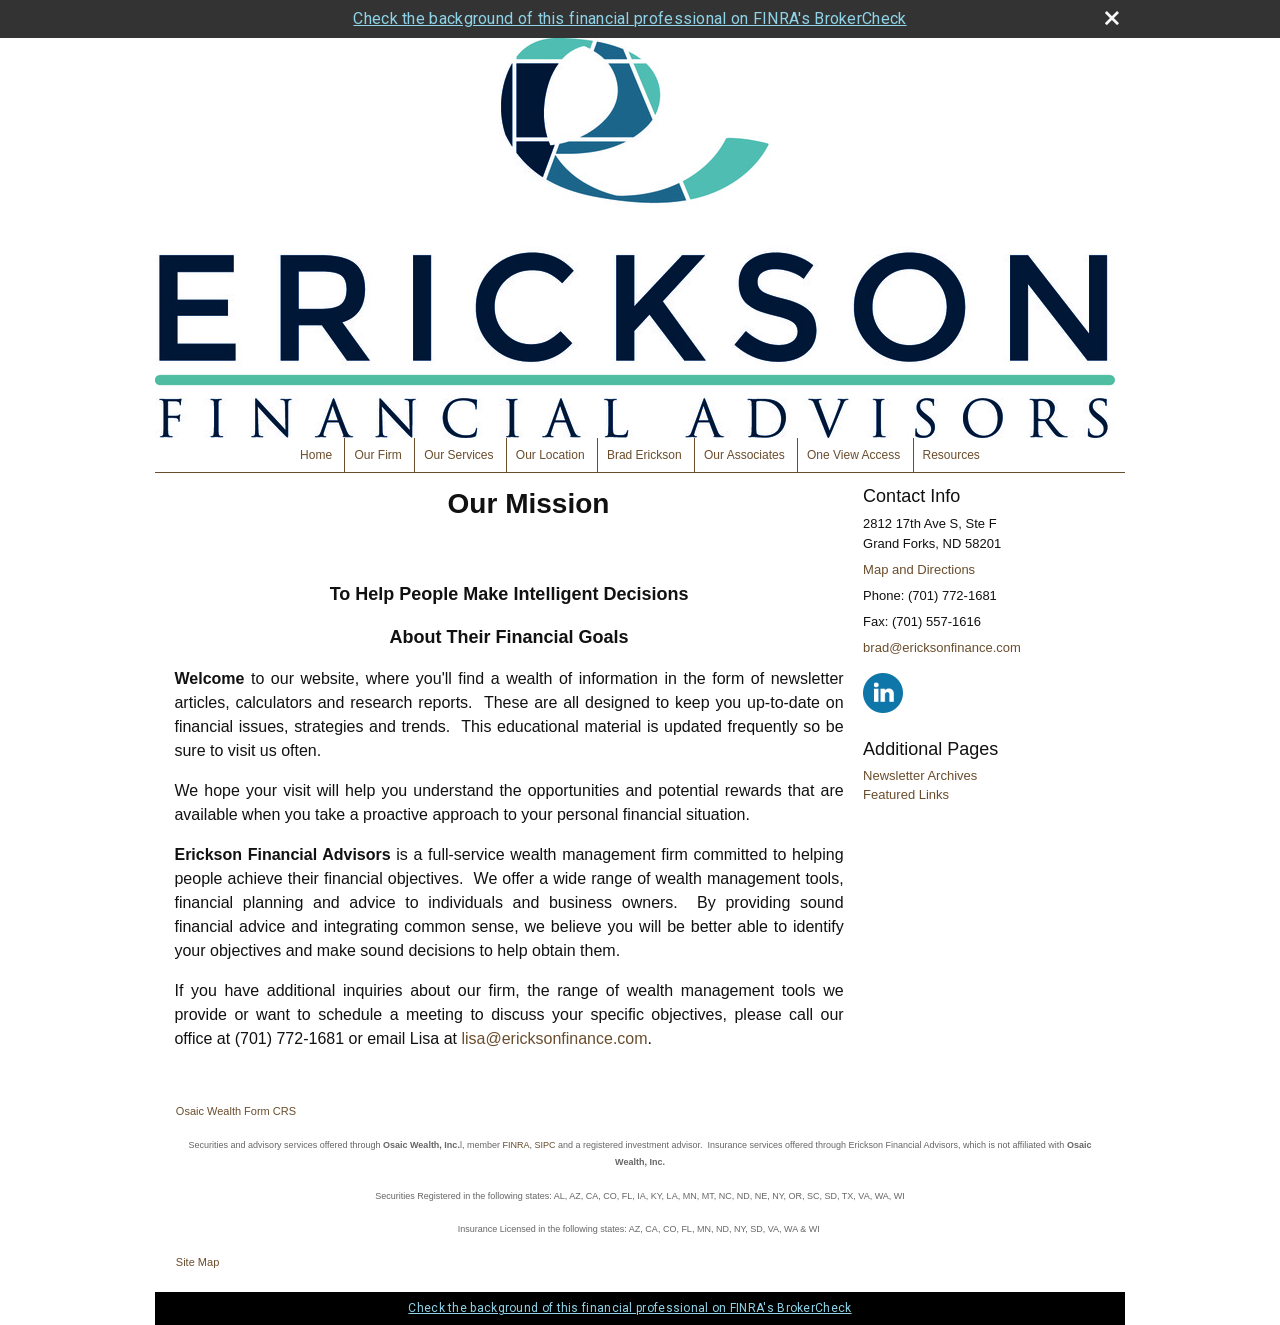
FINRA (515, 1145)
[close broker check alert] (1112, 18)
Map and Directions (919, 569)
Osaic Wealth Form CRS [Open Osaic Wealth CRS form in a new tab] (236, 1111)
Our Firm (377, 455)
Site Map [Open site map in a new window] (197, 1262)
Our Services (458, 455)
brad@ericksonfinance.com (942, 647)
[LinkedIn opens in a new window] (883, 692)
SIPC (544, 1145)
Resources (951, 455)
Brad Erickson (644, 455)
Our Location (550, 455)
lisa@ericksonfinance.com (554, 1038)
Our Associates (744, 455)
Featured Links (906, 794)
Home (316, 455)
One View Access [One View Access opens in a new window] (853, 455)
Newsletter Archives (920, 775)
